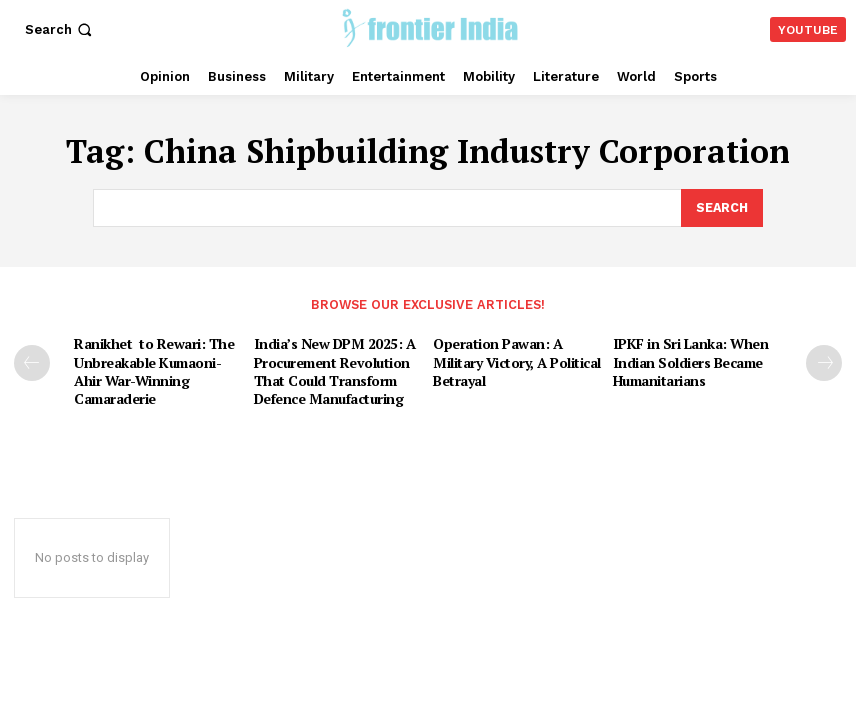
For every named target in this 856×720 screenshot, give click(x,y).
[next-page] (824, 361)
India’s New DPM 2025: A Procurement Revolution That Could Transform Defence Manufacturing (328, 366)
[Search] (721, 207)
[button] (60, 29)
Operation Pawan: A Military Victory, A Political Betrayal (514, 358)
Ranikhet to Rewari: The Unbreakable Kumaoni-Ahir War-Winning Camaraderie (148, 366)
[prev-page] (32, 361)
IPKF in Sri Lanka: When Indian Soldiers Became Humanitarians (686, 358)
